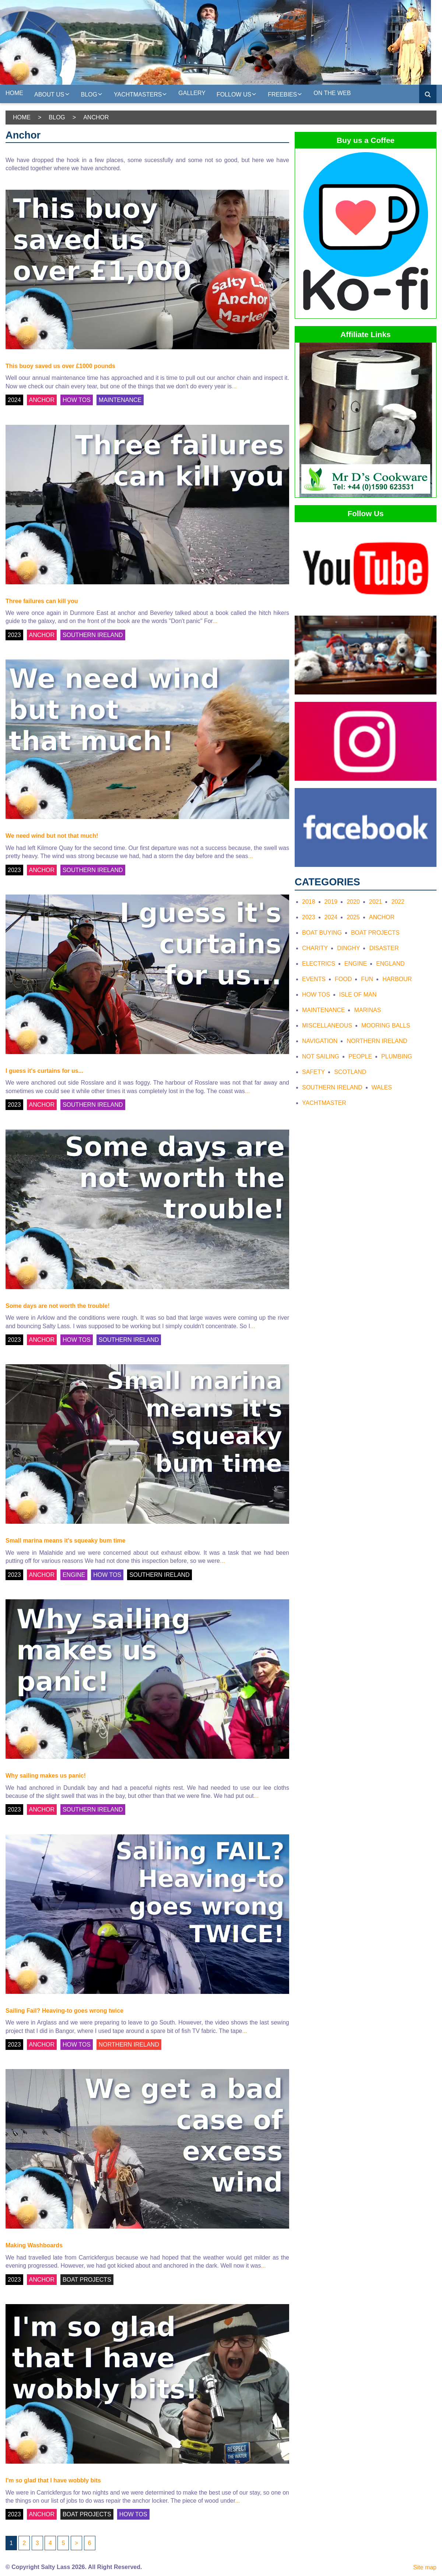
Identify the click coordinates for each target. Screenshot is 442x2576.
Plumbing (396, 1056)
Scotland (350, 1072)
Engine (355, 963)
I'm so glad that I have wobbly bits (53, 2480)
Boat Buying (322, 933)
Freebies (285, 94)
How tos (316, 994)
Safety (313, 1072)
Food (343, 979)
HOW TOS (77, 400)
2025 (353, 917)
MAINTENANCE (120, 400)
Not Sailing (320, 1056)
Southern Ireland (332, 1087)
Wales (382, 1087)
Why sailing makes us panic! (46, 1775)
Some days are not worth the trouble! (58, 1306)
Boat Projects (375, 933)
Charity (315, 948)
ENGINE (74, 1575)
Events (314, 979)
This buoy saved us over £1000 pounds (60, 366)
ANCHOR (42, 400)
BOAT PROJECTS (87, 2279)
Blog (92, 94)
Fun (367, 979)
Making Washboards (34, 2245)
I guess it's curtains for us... (44, 1071)
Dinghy (348, 948)
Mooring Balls (385, 1025)
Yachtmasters (140, 94)
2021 (375, 902)
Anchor (381, 917)
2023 (14, 635)
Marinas (367, 1010)
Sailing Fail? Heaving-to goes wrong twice (64, 2011)
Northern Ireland (377, 1041)
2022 (397, 902)
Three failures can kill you (42, 601)
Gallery (192, 93)
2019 (331, 902)
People (360, 1056)
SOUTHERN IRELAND (93, 635)
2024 (14, 400)
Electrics (318, 963)
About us (52, 94)
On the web (332, 93)
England (390, 963)
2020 (353, 902)
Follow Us (237, 94)
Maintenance (323, 1010)
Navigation (319, 1041)
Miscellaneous (327, 1025)
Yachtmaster (324, 1103)
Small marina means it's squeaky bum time (66, 1540)
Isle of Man (357, 994)
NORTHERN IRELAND (129, 2044)
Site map (424, 2567)
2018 (308, 902)
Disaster (384, 948)
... (234, 386)
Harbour (397, 979)
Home (14, 93)
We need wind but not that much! (52, 836)
